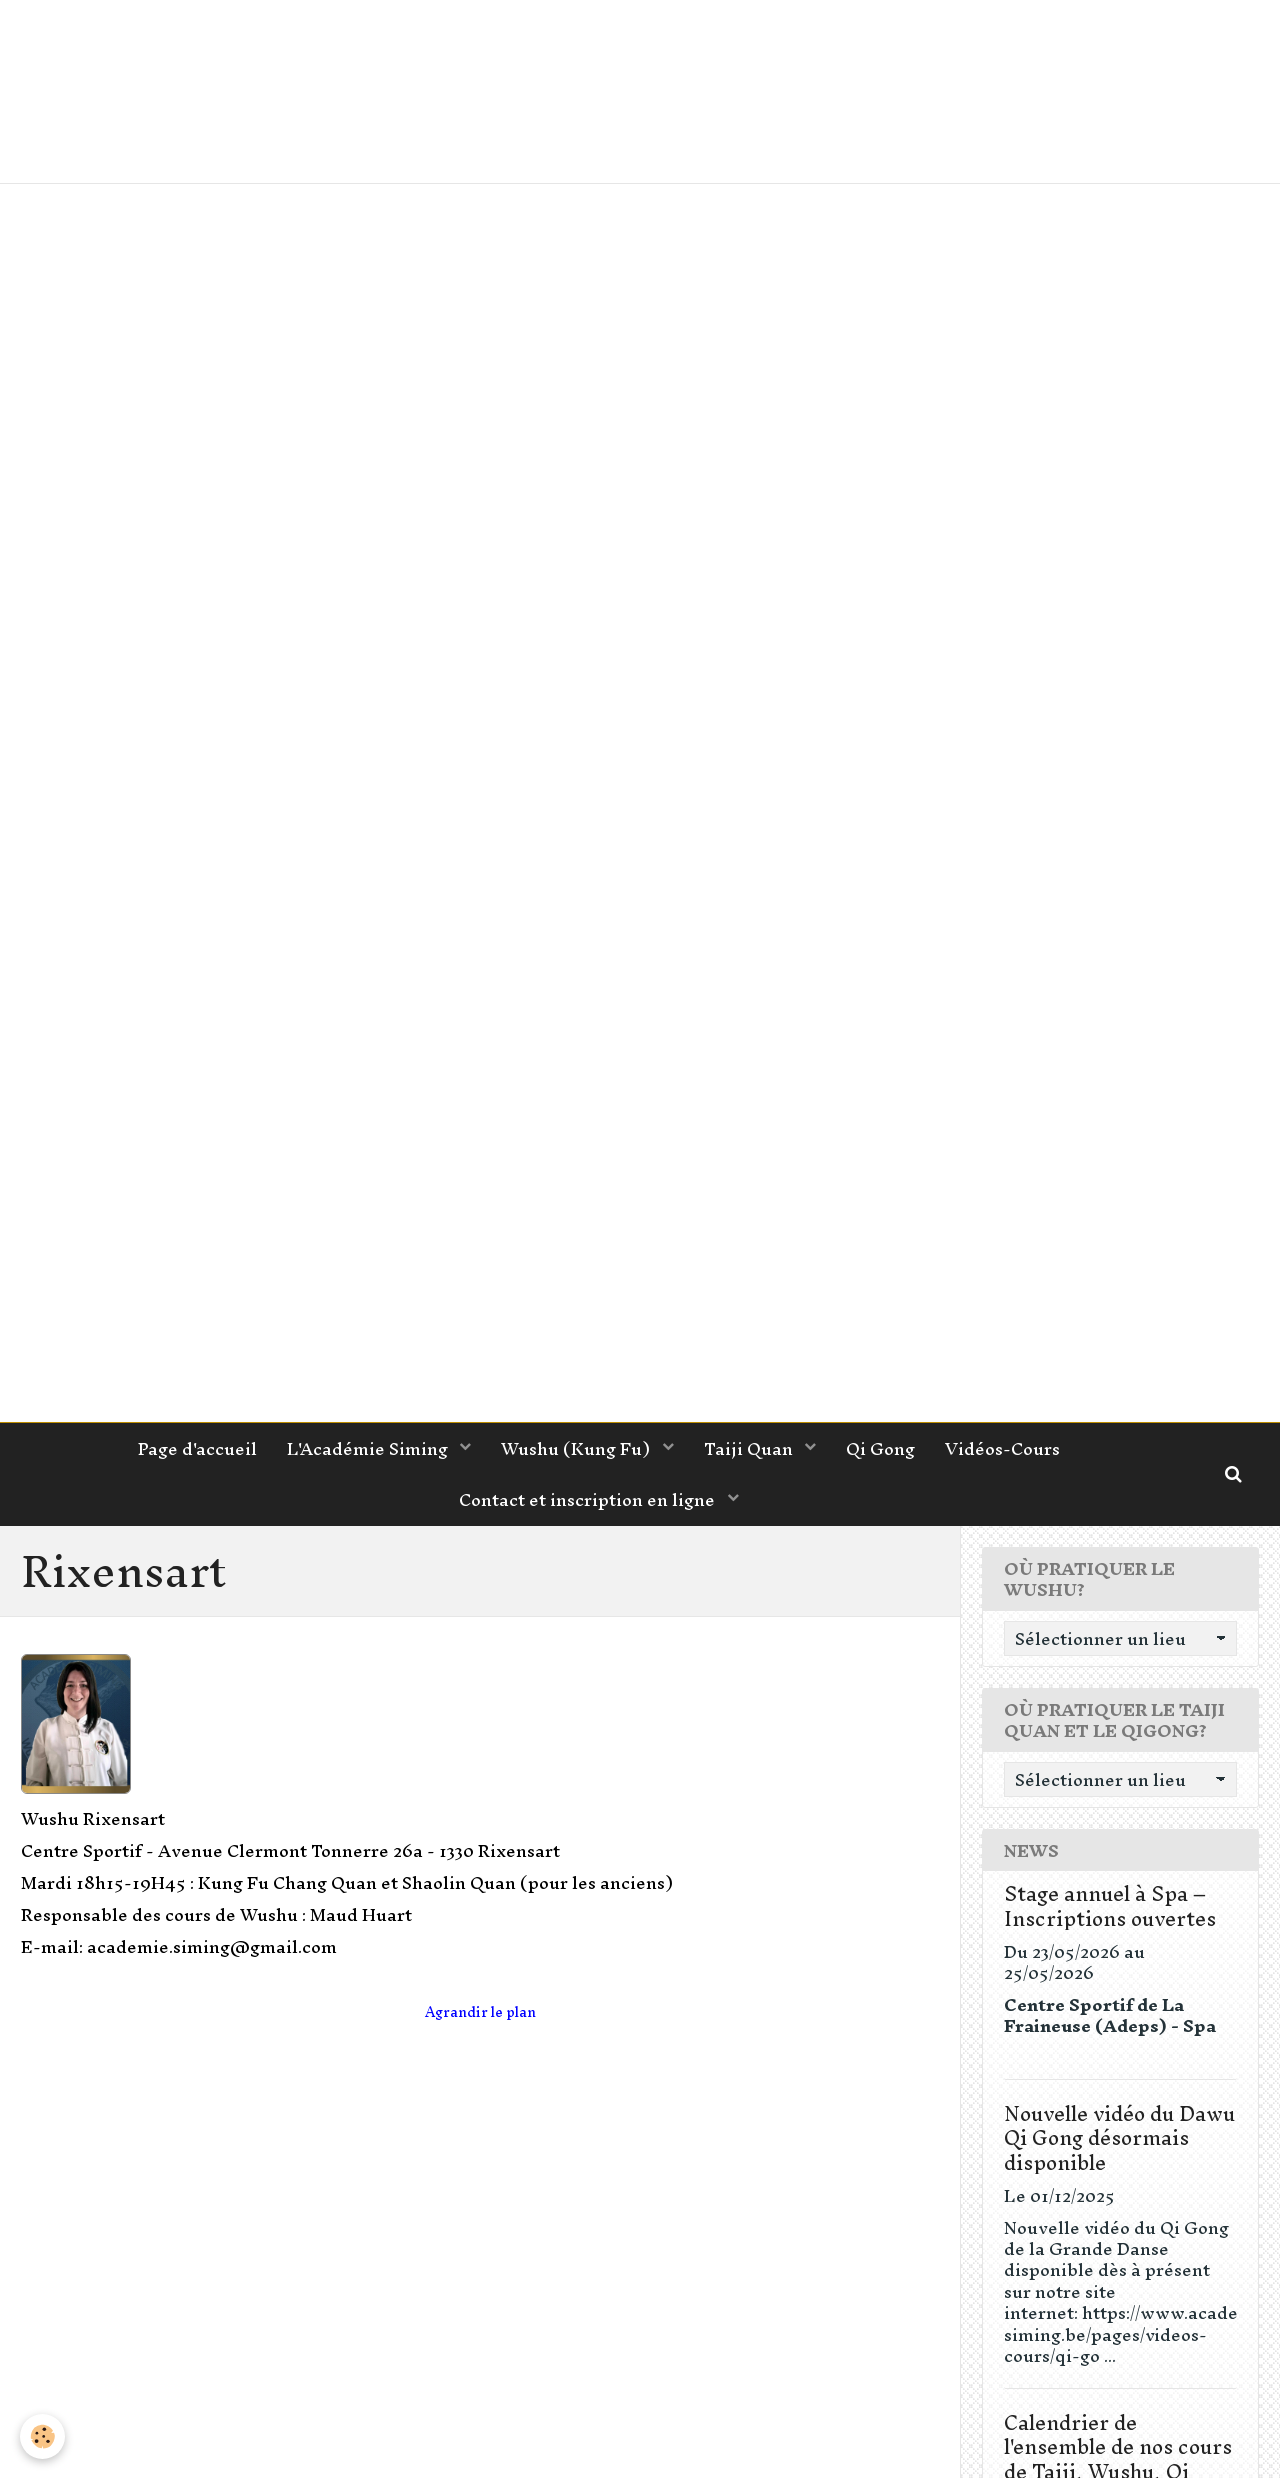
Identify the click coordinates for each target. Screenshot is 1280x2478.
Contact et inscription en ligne (589, 1499)
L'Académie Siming (369, 1448)
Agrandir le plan (480, 2012)
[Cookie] (42, 2436)
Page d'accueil (197, 1448)
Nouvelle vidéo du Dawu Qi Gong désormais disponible (1119, 2138)
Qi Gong (880, 1448)
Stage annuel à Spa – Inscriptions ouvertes (1110, 1905)
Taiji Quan (750, 1448)
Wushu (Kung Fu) (577, 1448)
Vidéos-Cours (1002, 1448)
